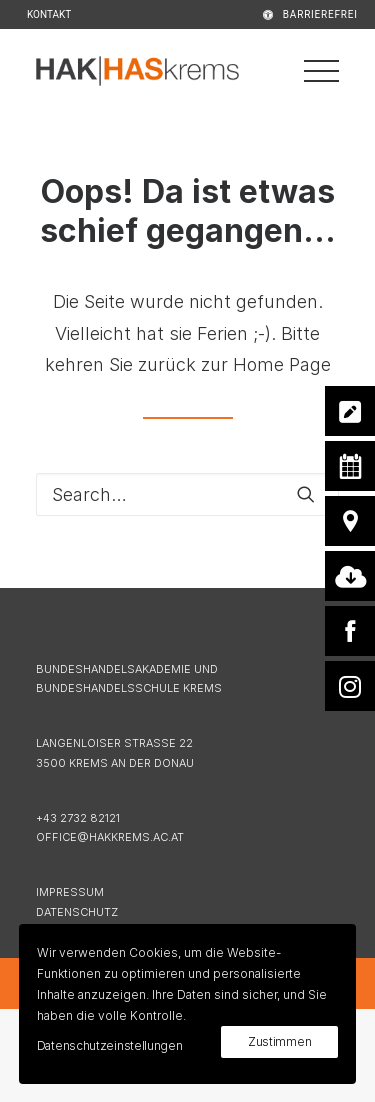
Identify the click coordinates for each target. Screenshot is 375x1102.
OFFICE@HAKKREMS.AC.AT (110, 837)
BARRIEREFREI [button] (320, 14)
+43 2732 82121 (78, 818)
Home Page (282, 364)
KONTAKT (49, 14)
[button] (306, 494)
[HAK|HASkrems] (137, 71)
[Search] (187, 494)
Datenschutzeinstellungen (110, 1045)
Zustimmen (279, 1041)
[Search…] (187, 494)
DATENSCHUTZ (77, 912)
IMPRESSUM (70, 892)
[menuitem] (284, 14)
